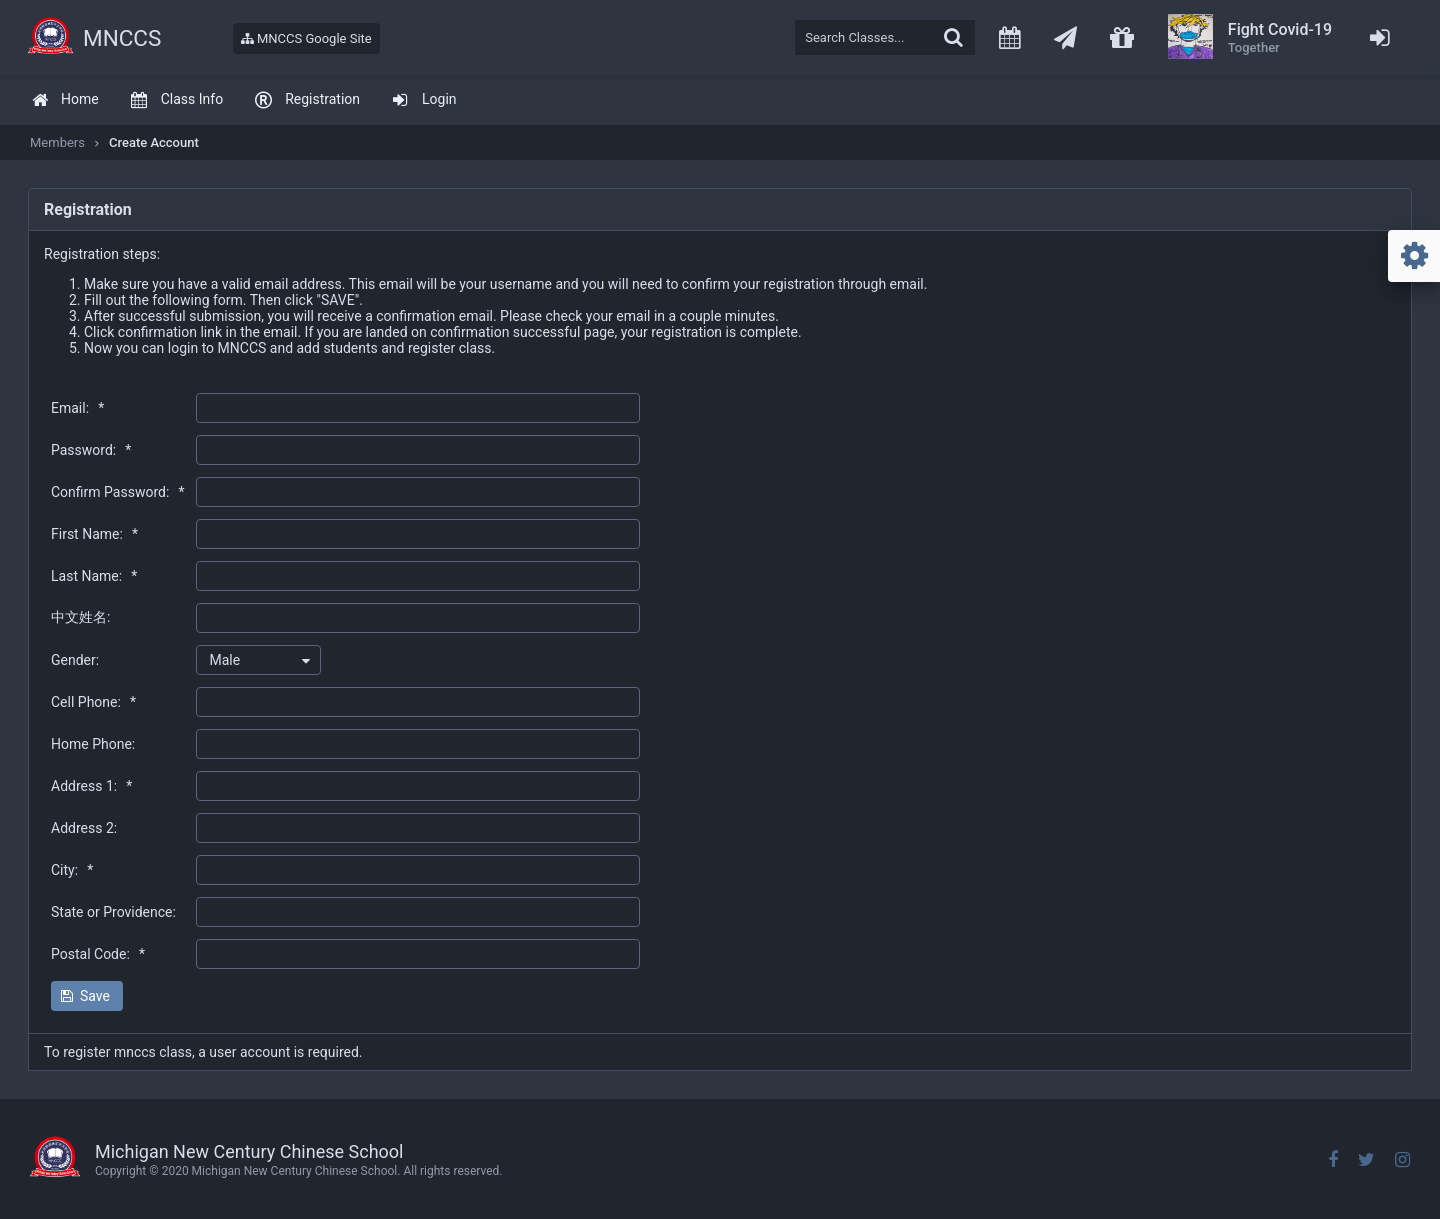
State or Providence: (113, 912)
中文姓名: (80, 617)
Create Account (154, 142)
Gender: (75, 660)
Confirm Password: (117, 492)
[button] (87, 996)
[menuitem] (65, 100)
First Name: (94, 534)
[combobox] (258, 660)
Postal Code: (98, 954)
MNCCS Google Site (306, 38)
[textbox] (885, 37)
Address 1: (91, 786)
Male (224, 660)
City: (72, 870)
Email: (77, 408)
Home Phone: (93, 744)
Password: (91, 450)
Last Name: (94, 576)
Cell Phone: (93, 702)
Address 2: (84, 828)
